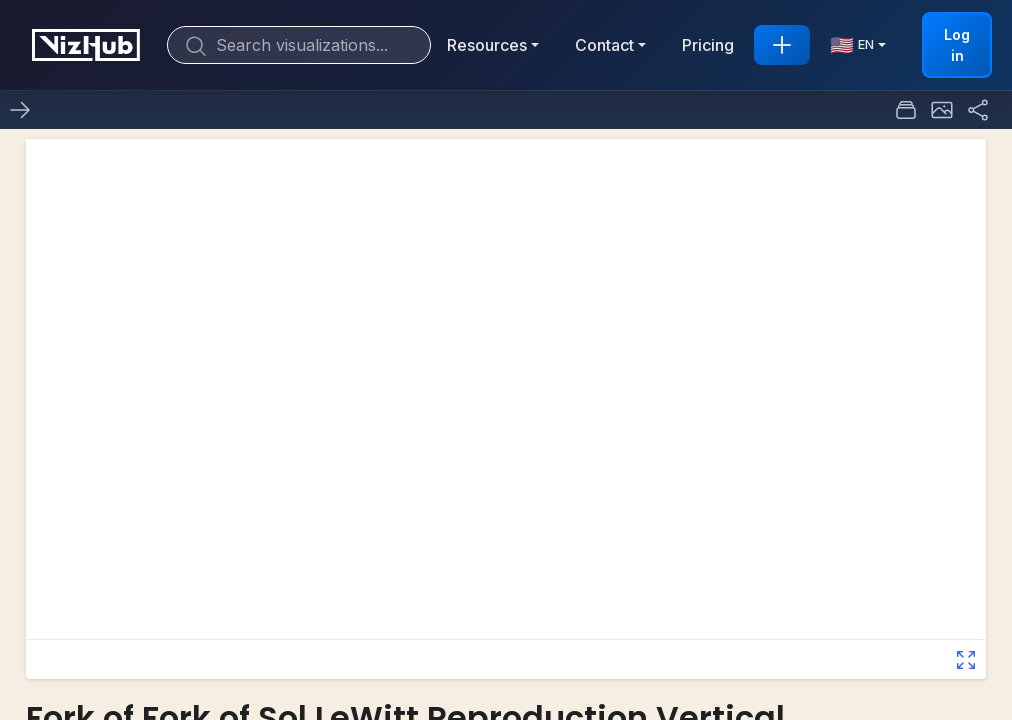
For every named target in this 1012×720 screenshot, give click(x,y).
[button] (942, 110)
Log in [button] (957, 45)
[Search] (299, 45)
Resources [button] (487, 45)
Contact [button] (604, 45)
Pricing (708, 45)
